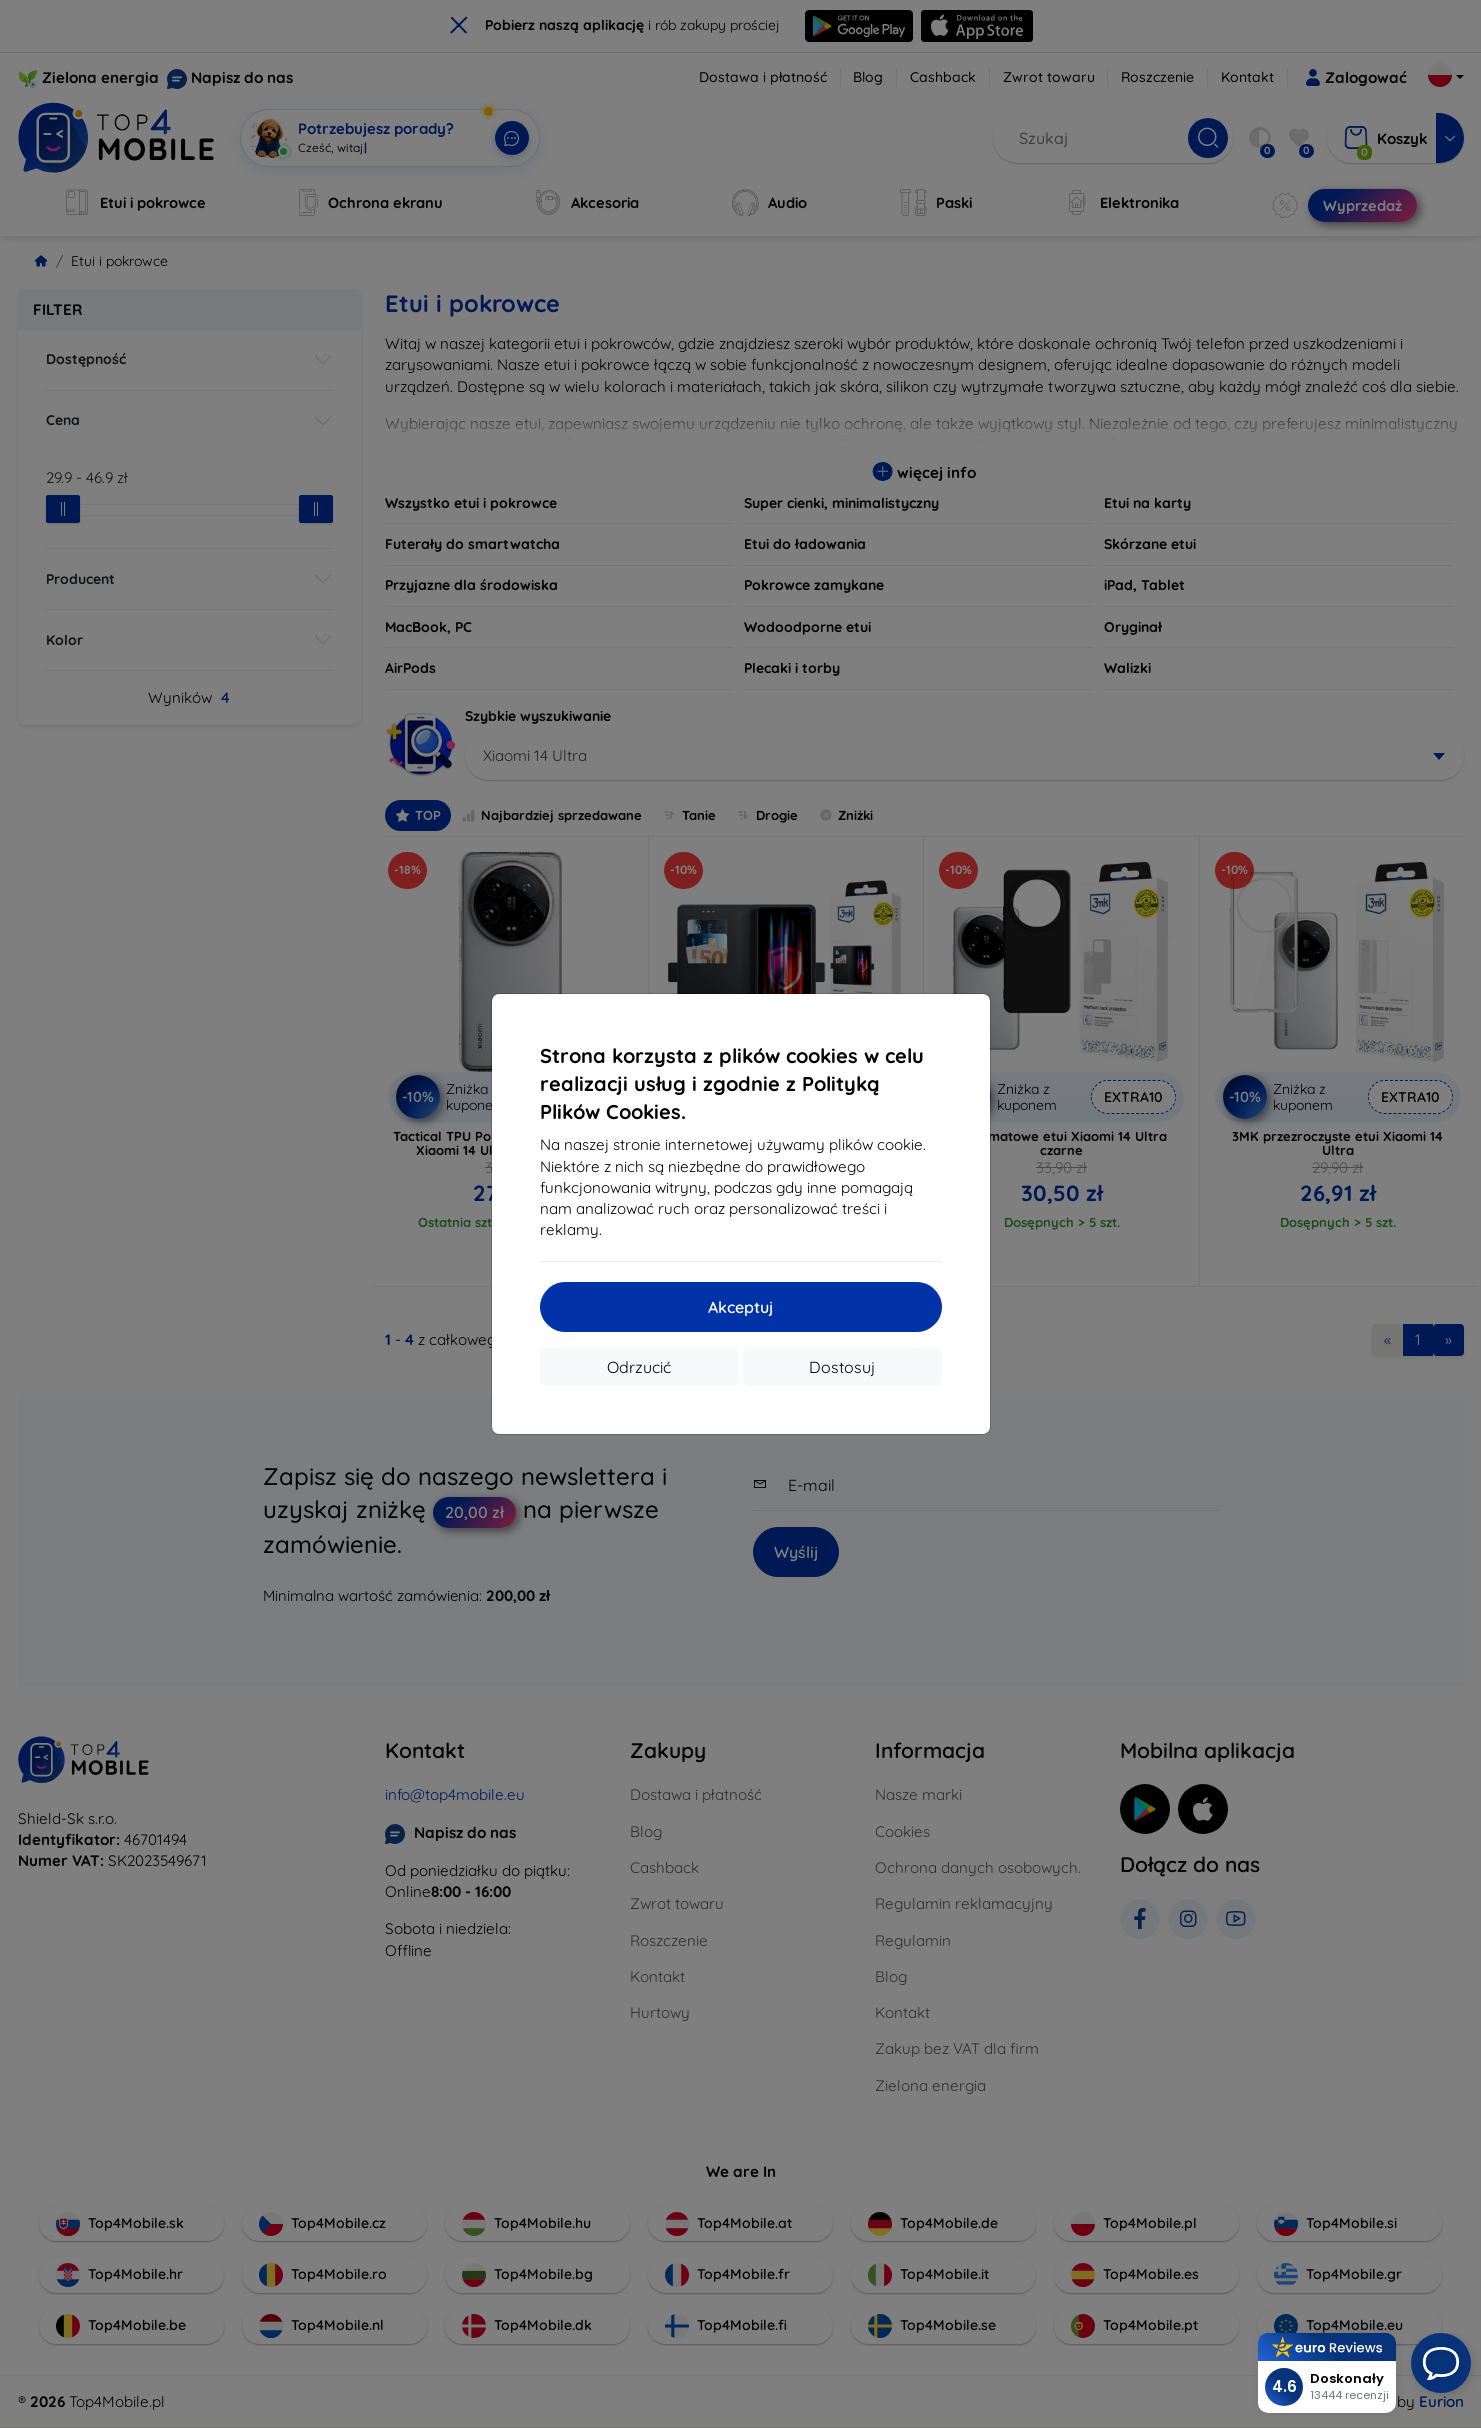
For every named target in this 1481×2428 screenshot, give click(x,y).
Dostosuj (842, 1367)
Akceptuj (740, 1307)
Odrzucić (639, 1367)
